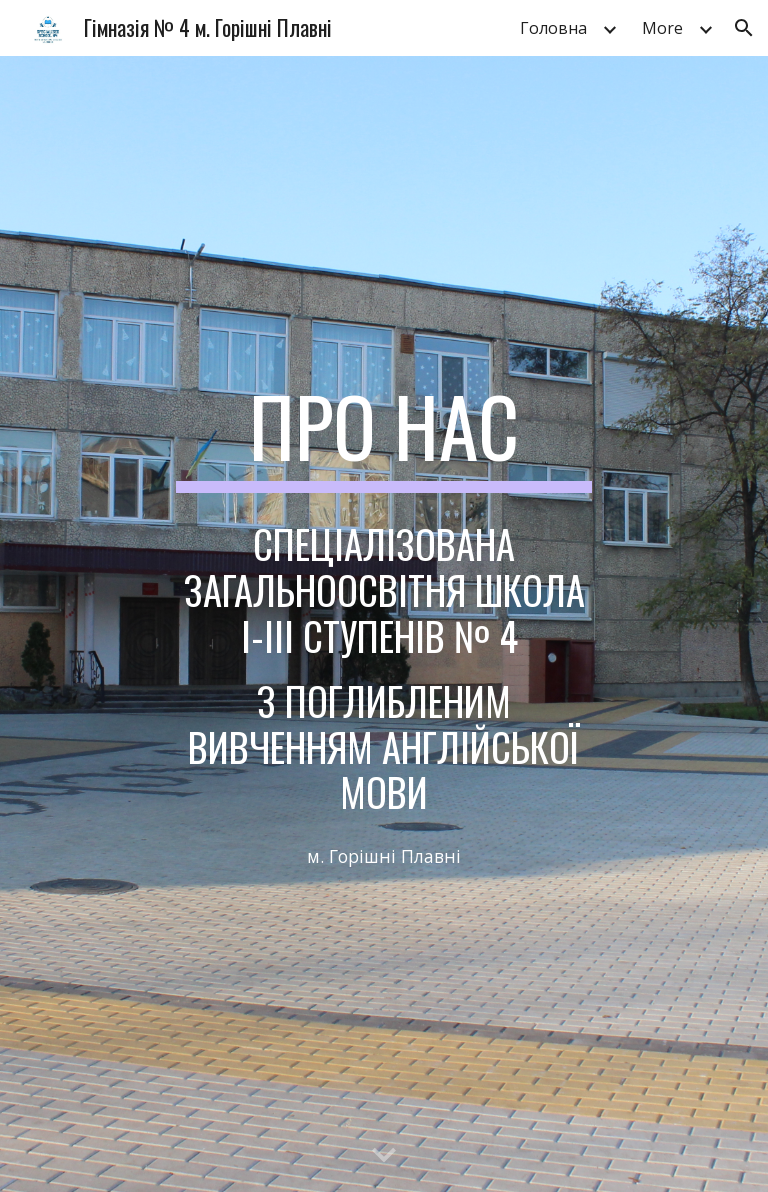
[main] (383, 435)
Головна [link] (553, 28)
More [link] (662, 28)
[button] (744, 28)
